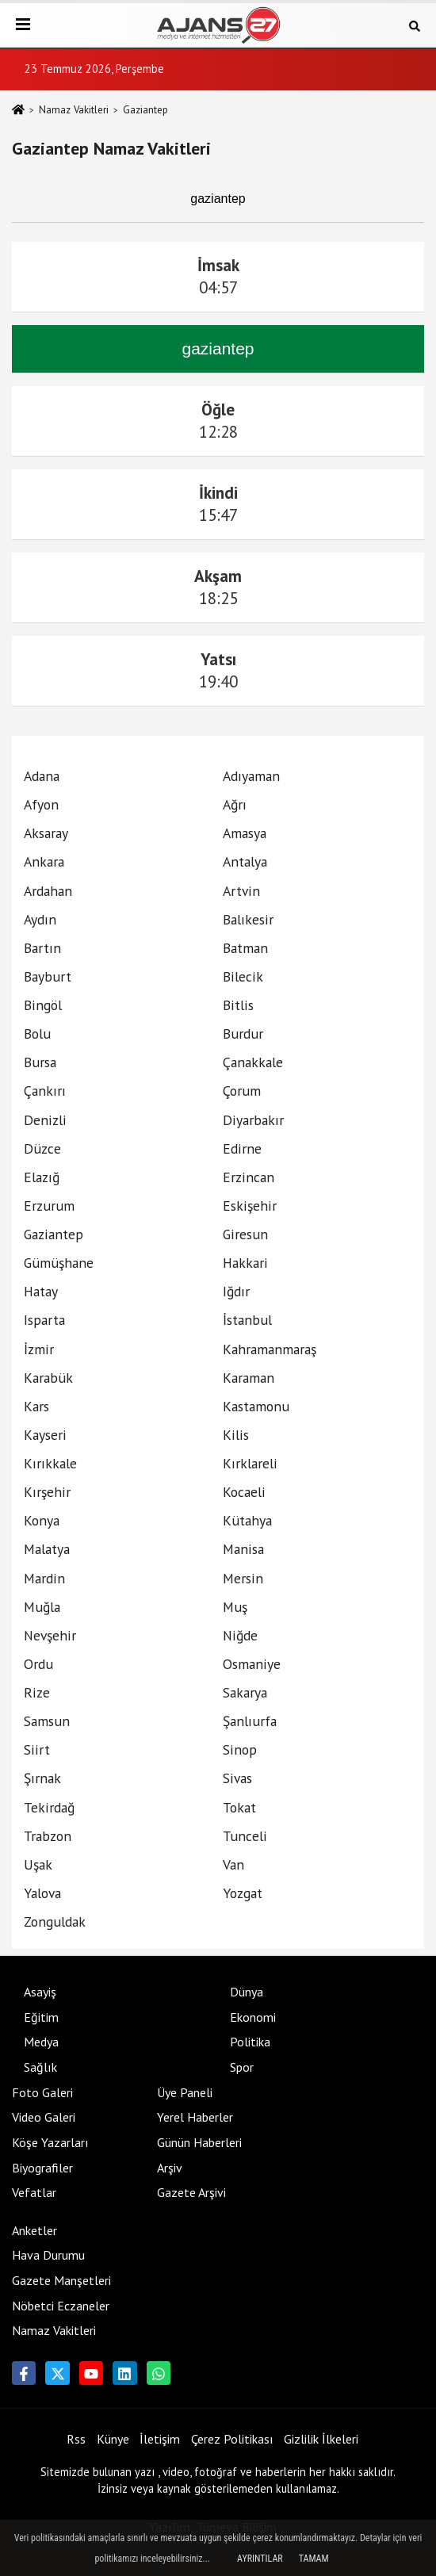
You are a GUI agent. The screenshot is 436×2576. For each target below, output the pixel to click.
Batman (245, 948)
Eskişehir (250, 1205)
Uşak (38, 1864)
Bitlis (238, 1005)
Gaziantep (53, 1234)
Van (233, 1864)
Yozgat (242, 1893)
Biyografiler (42, 2168)
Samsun (47, 1721)
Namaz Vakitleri (74, 110)
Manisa (243, 1549)
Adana (41, 776)
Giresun (245, 1234)
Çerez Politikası (232, 2439)
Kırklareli (250, 1463)
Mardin (44, 1578)
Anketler (34, 2230)
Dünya (246, 1992)
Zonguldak (55, 1921)
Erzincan (248, 1177)
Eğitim (41, 2017)
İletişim (160, 2439)
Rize (37, 1692)
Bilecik (243, 976)
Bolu (37, 1033)
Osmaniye (252, 1664)
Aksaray (46, 833)
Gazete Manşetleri (61, 2280)
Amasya (244, 833)
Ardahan (48, 891)
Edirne (242, 1148)
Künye (113, 2439)
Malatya (47, 1549)
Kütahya (247, 1520)
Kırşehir (47, 1492)
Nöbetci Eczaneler (60, 2306)
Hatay (41, 1291)
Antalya (245, 861)
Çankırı (45, 1090)
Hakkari (245, 1263)
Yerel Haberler (195, 2117)
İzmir (39, 1349)
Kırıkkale (50, 1463)
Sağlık (40, 2067)
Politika (250, 2042)
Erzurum (49, 1205)
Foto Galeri (42, 2092)
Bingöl (43, 1005)
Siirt (37, 1749)
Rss (76, 2439)
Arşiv (169, 2168)
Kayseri (45, 1435)
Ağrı (235, 804)
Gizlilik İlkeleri (321, 2439)
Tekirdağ (49, 1807)
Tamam (314, 2558)
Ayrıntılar (260, 2558)
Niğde (240, 1635)
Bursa (40, 1062)
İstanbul (247, 1320)
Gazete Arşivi (191, 2192)
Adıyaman (251, 776)
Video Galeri (43, 2117)
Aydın (40, 919)
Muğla (42, 1607)
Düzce (42, 1148)
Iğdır (236, 1291)
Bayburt (47, 976)
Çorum (242, 1090)
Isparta (44, 1320)
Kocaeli (244, 1492)
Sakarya (245, 1692)
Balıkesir (248, 919)
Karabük (48, 1377)
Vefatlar (34, 2192)
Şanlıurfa (250, 1721)
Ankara (44, 861)
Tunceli (245, 1836)
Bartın (42, 948)
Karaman (248, 1377)
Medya (41, 2042)
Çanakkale (253, 1062)
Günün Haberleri (199, 2142)
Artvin (241, 891)
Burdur (243, 1033)
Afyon (41, 804)
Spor (242, 2067)
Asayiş (40, 1992)
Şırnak (42, 1778)
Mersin (243, 1578)
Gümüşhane (59, 1263)
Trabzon (47, 1836)
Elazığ (41, 1177)
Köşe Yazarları (50, 2142)
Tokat (239, 1807)
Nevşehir (50, 1635)
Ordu (38, 1664)
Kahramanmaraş (269, 1349)
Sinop (240, 1749)
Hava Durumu (48, 2255)
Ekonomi (253, 2017)
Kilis (236, 1435)
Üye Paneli (184, 2092)
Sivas (237, 1778)
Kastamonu (256, 1406)
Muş (235, 1607)
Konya (41, 1520)
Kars (36, 1406)
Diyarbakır (253, 1120)
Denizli (45, 1120)
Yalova (42, 1893)
